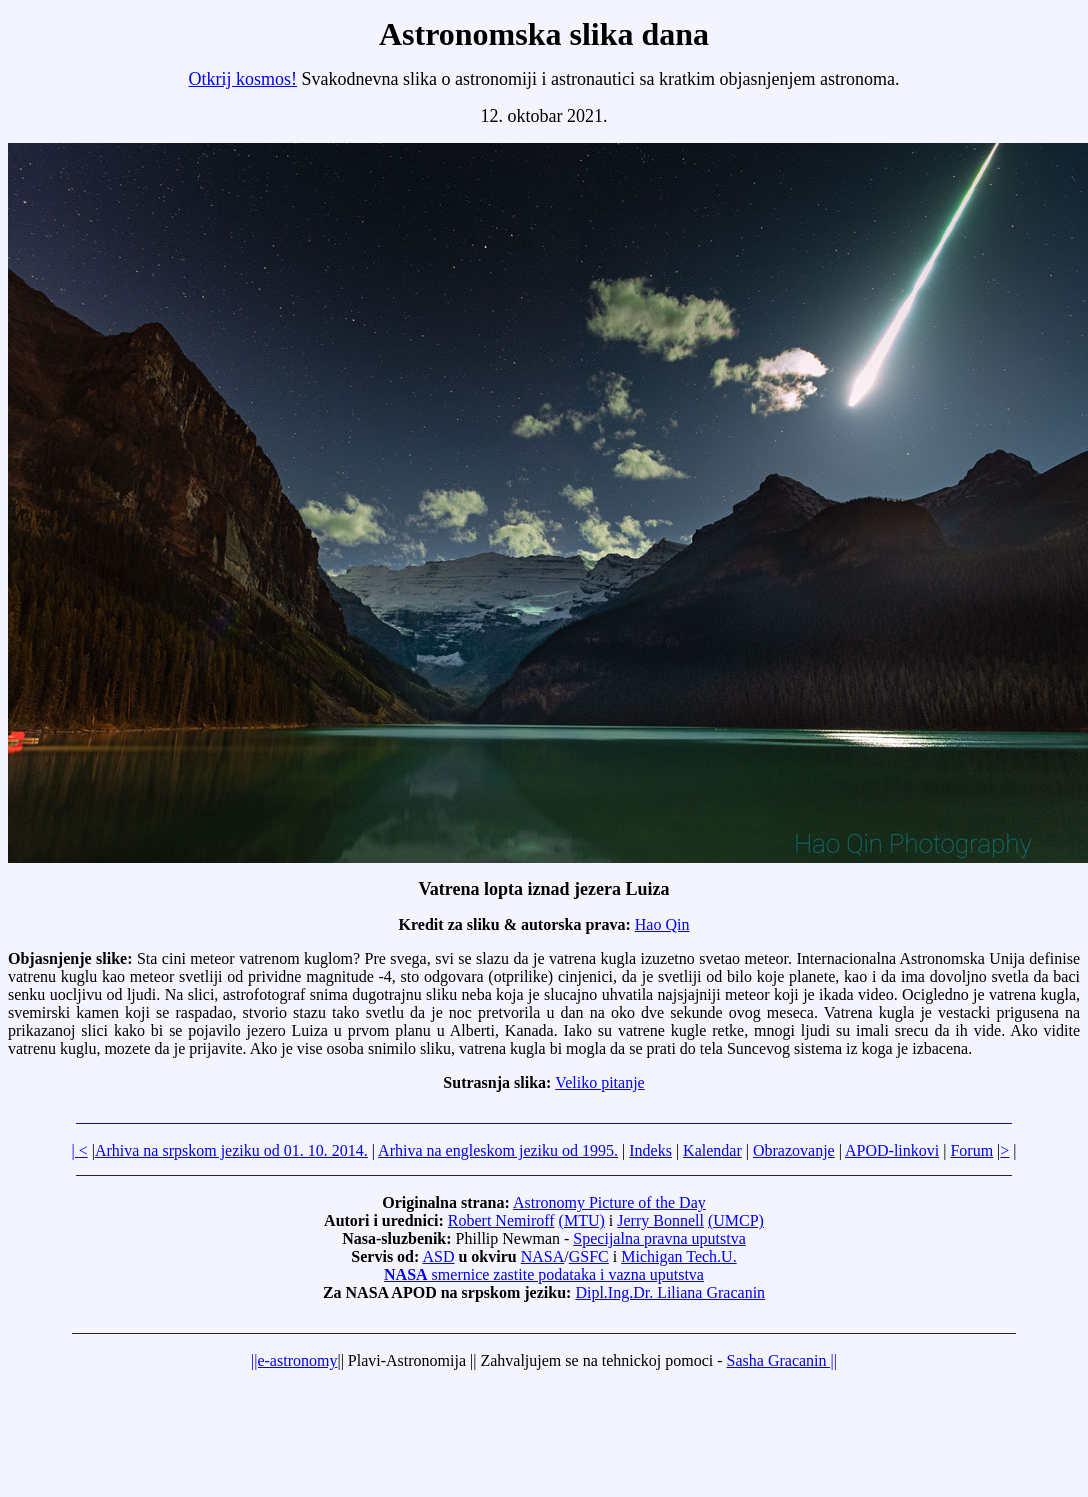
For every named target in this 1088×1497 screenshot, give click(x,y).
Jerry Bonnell (660, 1220)
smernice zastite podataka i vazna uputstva (544, 1274)
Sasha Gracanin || (782, 1360)
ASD (438, 1256)
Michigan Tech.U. (678, 1256)
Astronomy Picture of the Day (609, 1202)
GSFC (589, 1256)
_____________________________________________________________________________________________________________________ (544, 1116)
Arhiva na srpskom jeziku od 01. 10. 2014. (231, 1150)
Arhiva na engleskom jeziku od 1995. (498, 1150)
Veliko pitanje (599, 1082)
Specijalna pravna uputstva (659, 1238)
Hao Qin (662, 924)
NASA (543, 1256)
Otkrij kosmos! (243, 79)
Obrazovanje (794, 1150)
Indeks (650, 1150)
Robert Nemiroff (501, 1220)
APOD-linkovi (892, 1150)
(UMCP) (736, 1220)
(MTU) (582, 1220)
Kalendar (712, 1150)
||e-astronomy (294, 1360)
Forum (971, 1150)
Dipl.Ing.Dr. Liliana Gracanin (670, 1292)
